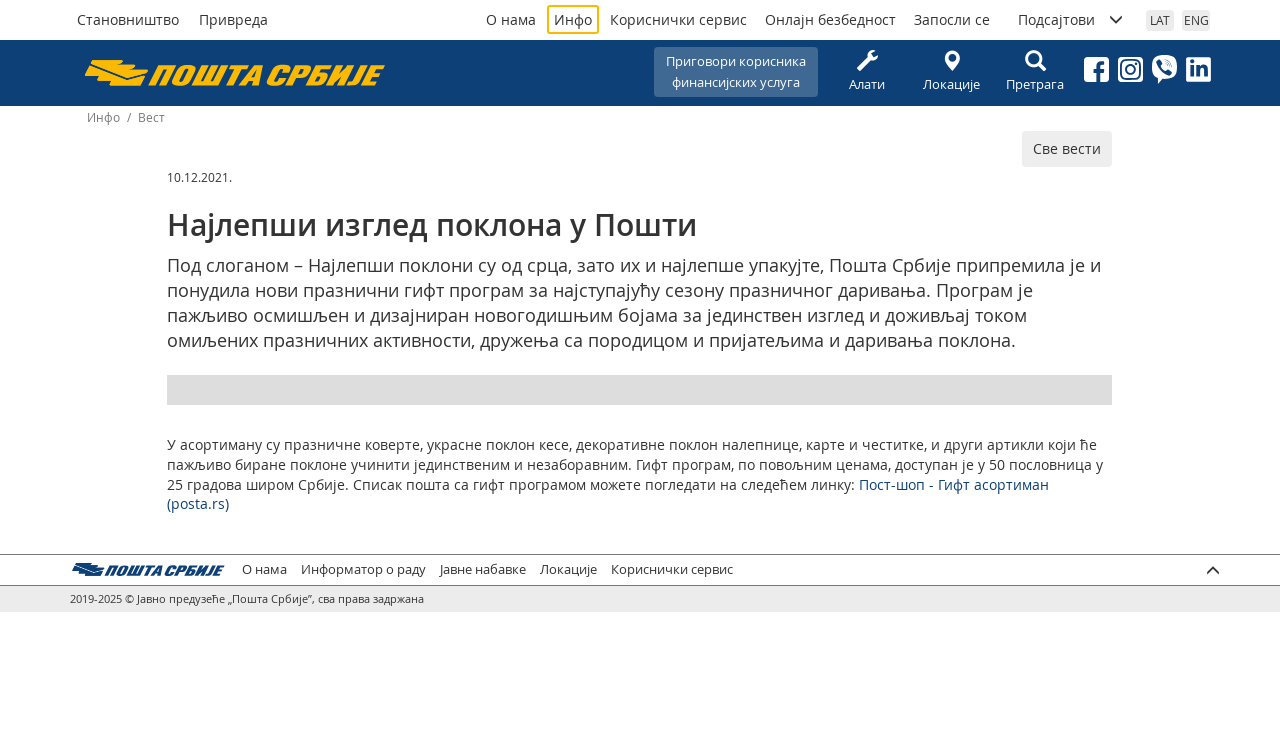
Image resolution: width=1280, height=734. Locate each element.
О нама (511, 19)
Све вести (1067, 148)
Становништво (128, 19)
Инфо (573, 19)
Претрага (1035, 71)
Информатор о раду (363, 569)
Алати (867, 71)
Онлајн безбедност (830, 19)
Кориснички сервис (678, 19)
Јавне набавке (483, 569)
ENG (1196, 20)
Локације (951, 71)
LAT (1160, 20)
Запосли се (952, 19)
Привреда (233, 19)
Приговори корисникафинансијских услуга (736, 71)
